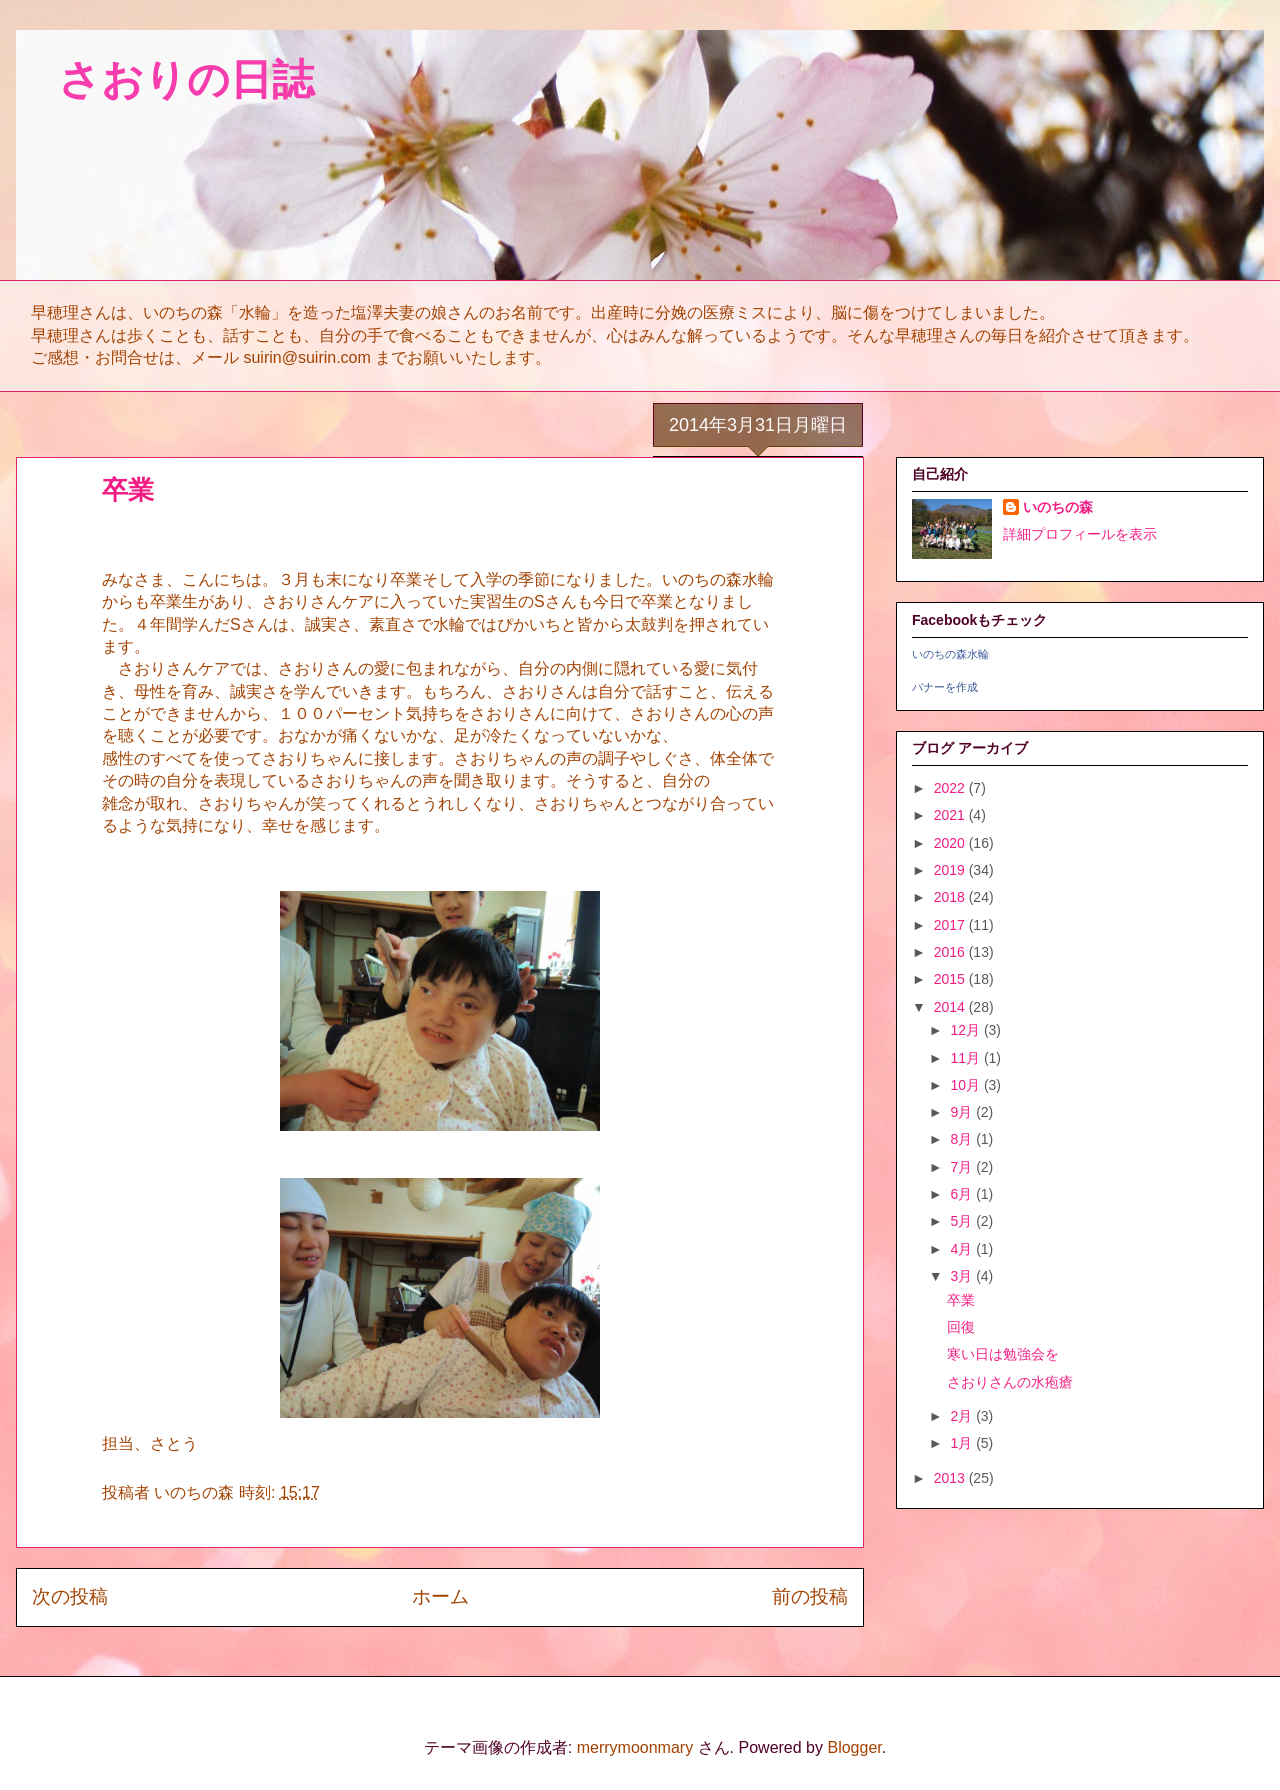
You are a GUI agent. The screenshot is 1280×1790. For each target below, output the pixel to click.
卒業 (961, 1300)
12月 (966, 1030)
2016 (951, 952)
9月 (963, 1112)
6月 (963, 1194)
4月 (963, 1249)
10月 (966, 1085)
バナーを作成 (945, 687)
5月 (963, 1221)
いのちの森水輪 (950, 654)
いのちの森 (1058, 507)
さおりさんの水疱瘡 (1010, 1382)
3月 (963, 1276)
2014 (951, 1007)
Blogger (854, 1747)
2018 (951, 897)
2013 (951, 1478)
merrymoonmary (635, 1747)
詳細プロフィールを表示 (1080, 534)
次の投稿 (70, 1596)
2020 (951, 843)
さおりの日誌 (165, 79)
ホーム (440, 1596)
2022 (951, 788)
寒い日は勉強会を (1003, 1354)
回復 (961, 1327)
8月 (963, 1139)
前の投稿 (810, 1596)
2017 (951, 925)
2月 (963, 1416)
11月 (966, 1058)
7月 (963, 1167)
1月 (963, 1443)
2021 (951, 815)
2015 (951, 979)
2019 (951, 870)
